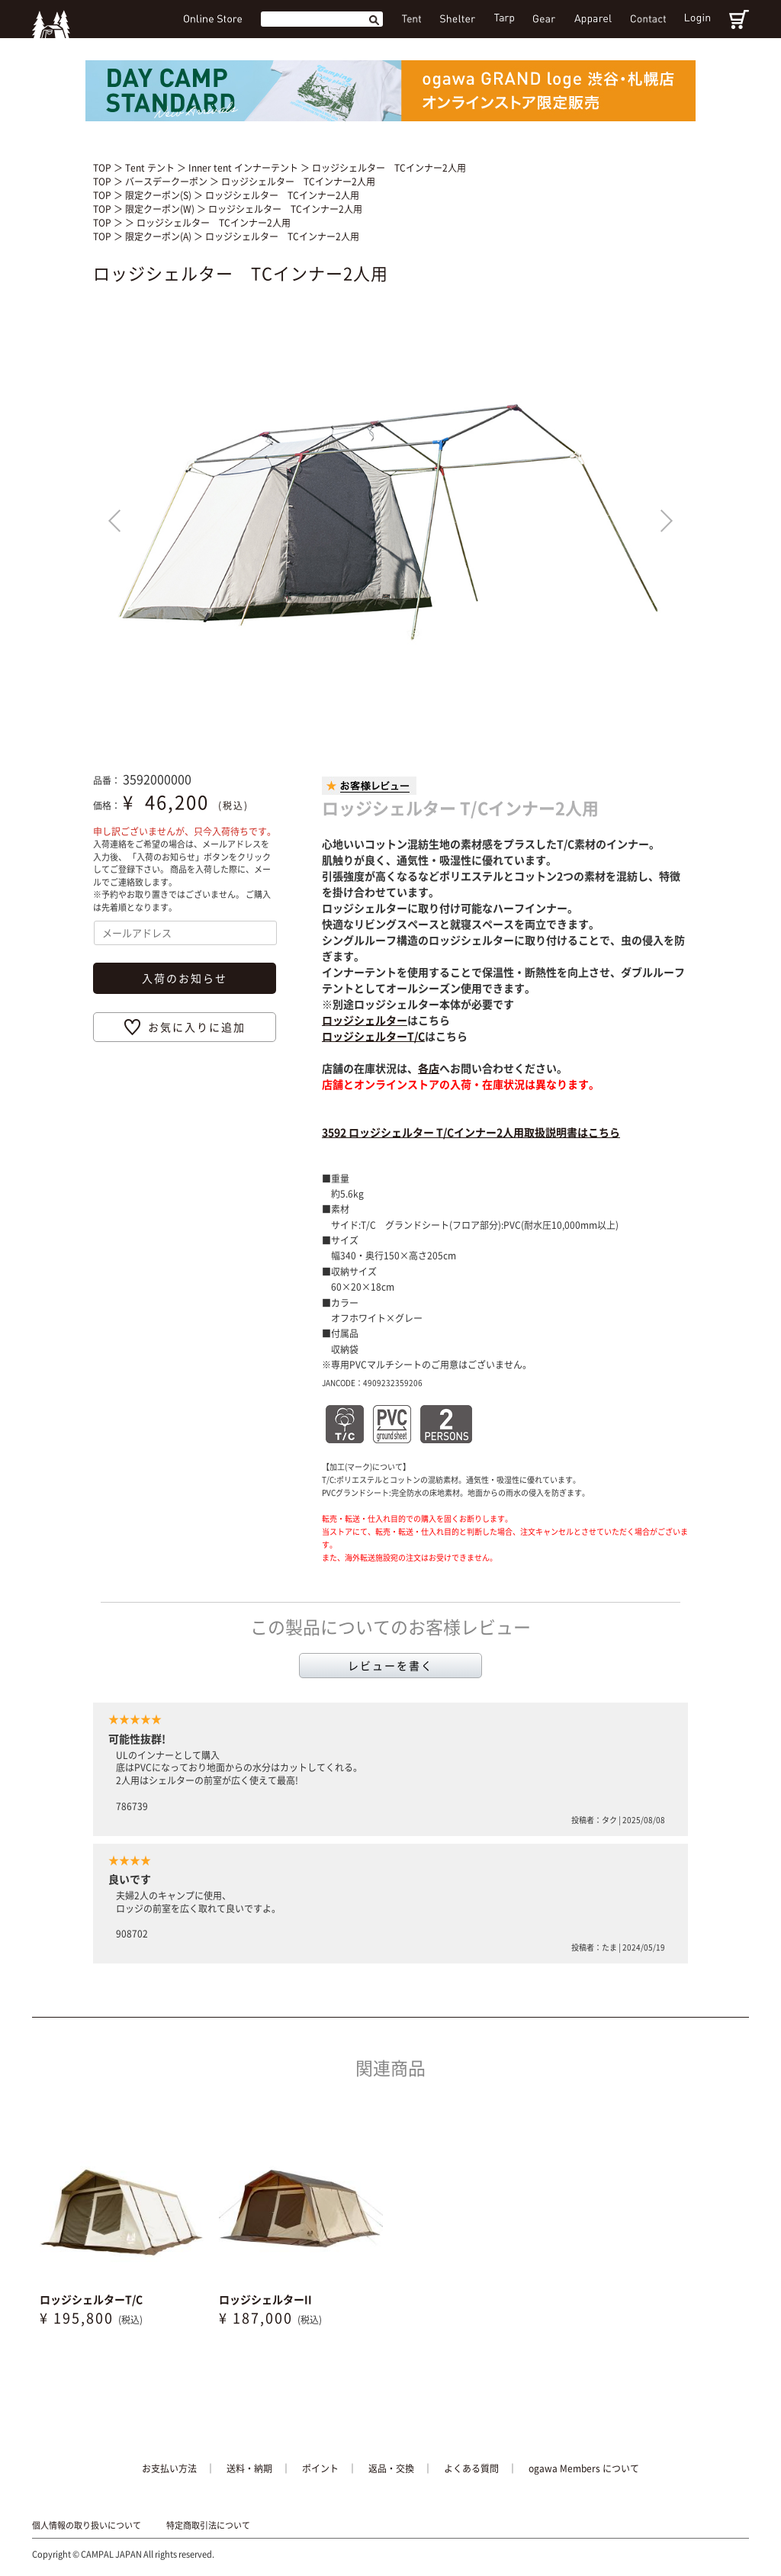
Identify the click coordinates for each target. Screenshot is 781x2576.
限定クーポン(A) (159, 236)
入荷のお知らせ (184, 978)
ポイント (320, 2468)
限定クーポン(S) (159, 195)
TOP (102, 168)
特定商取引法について (208, 2526)
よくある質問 (471, 2468)
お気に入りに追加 (197, 1026)
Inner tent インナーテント (244, 168)
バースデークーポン (167, 181)
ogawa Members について (584, 2468)
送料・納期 (249, 2468)
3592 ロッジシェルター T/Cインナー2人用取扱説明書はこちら (471, 1132)
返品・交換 (391, 2468)
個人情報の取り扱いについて (86, 2526)
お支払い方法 (169, 2468)
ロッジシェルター (364, 1020)
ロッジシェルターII (265, 2299)
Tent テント (151, 168)
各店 (428, 1068)
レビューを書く (390, 1665)
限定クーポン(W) (161, 209)
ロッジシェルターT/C (373, 1036)
